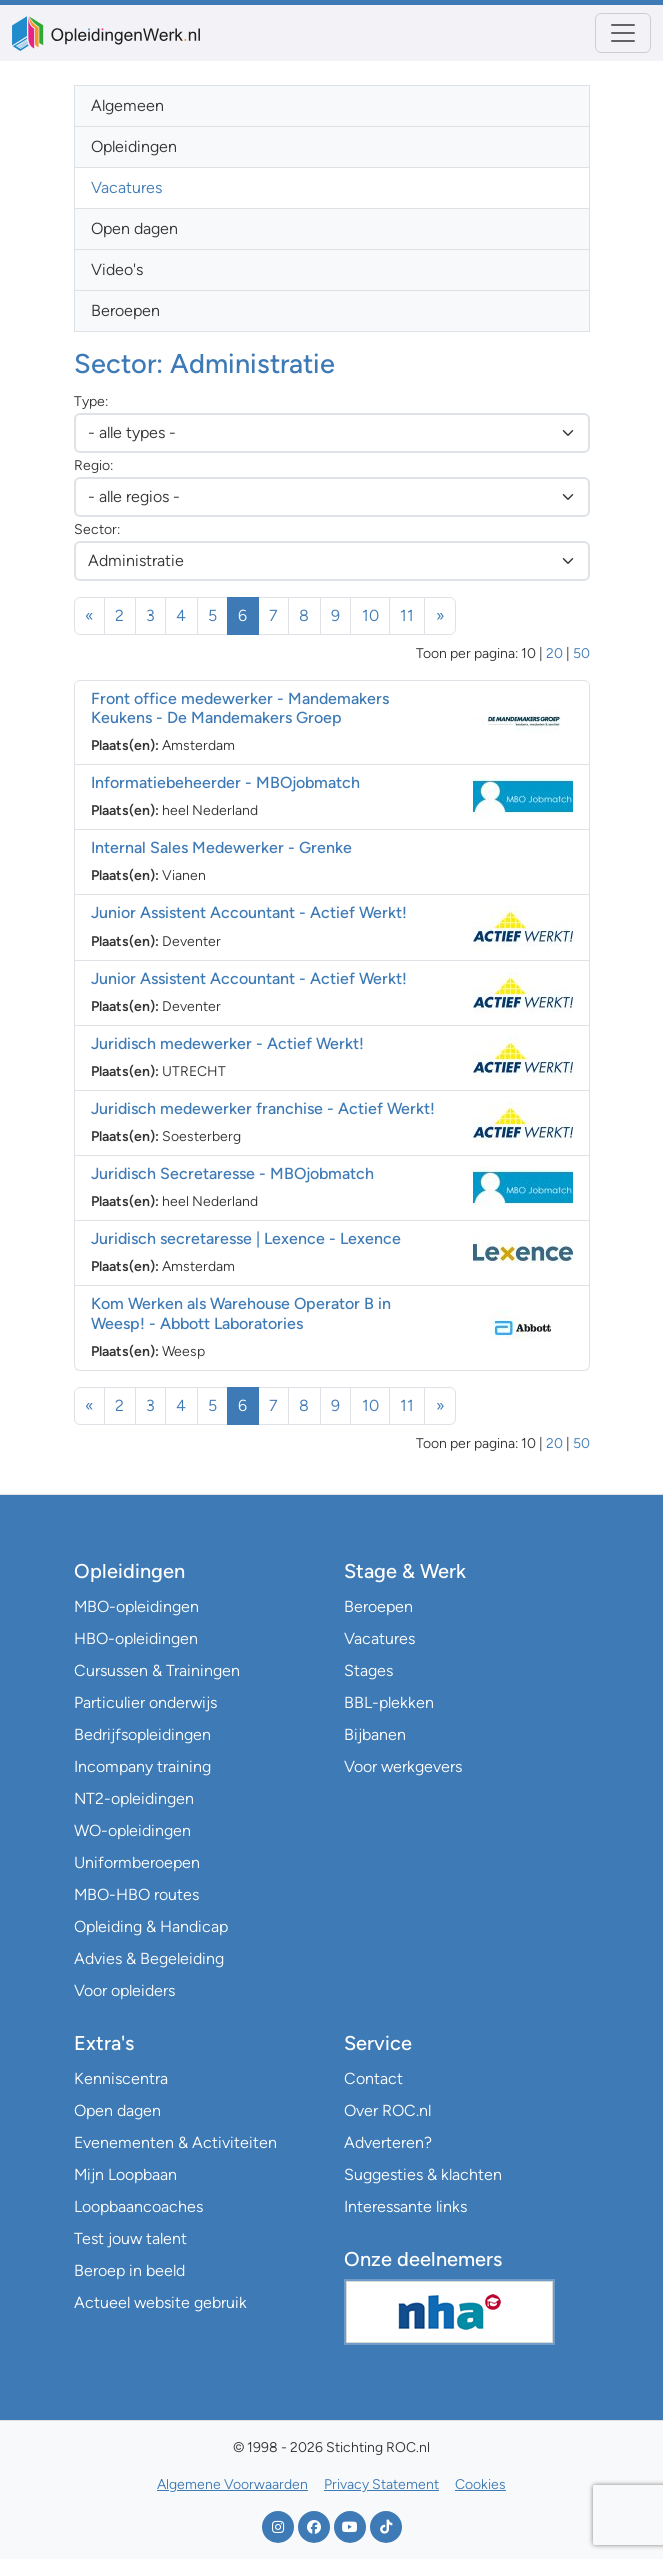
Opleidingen (134, 146)
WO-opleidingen (132, 1830)
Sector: (97, 529)
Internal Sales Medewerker (221, 847)
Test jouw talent (130, 2238)
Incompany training (142, 1766)
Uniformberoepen (137, 1862)
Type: (91, 401)
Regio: (93, 465)
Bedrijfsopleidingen (142, 1734)
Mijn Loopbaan (125, 2174)
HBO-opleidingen (136, 1638)
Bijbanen (375, 1734)
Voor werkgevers (403, 1766)
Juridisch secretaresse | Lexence (246, 1238)
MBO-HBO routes (136, 1894)
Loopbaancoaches (138, 2206)
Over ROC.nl (387, 2110)
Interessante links (405, 2206)
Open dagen (134, 228)
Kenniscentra (121, 2078)
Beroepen (125, 310)
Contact (373, 2078)
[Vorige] (90, 616)
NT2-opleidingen (134, 1798)
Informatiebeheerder (225, 782)
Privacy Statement (381, 2484)
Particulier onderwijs (145, 1702)
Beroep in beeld (129, 2270)
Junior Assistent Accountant (249, 912)
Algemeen (127, 105)
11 (407, 615)
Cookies (480, 2484)
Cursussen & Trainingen (157, 1670)
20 (554, 653)
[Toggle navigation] (623, 33)
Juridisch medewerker (227, 1043)
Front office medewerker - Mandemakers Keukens (240, 708)
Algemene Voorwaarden (232, 2484)
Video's (117, 269)
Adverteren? (388, 2142)
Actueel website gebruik (160, 2302)
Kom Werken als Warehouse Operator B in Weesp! (241, 1313)
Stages (368, 1670)
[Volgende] (440, 616)
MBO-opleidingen (136, 1606)
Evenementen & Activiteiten (175, 2142)
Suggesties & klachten (423, 2174)
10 (370, 615)
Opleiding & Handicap (151, 1926)
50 (581, 653)
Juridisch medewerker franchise (263, 1108)
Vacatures (126, 187)
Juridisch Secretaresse (232, 1173)
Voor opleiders (124, 1990)
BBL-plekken (389, 1702)
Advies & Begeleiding (149, 1958)
